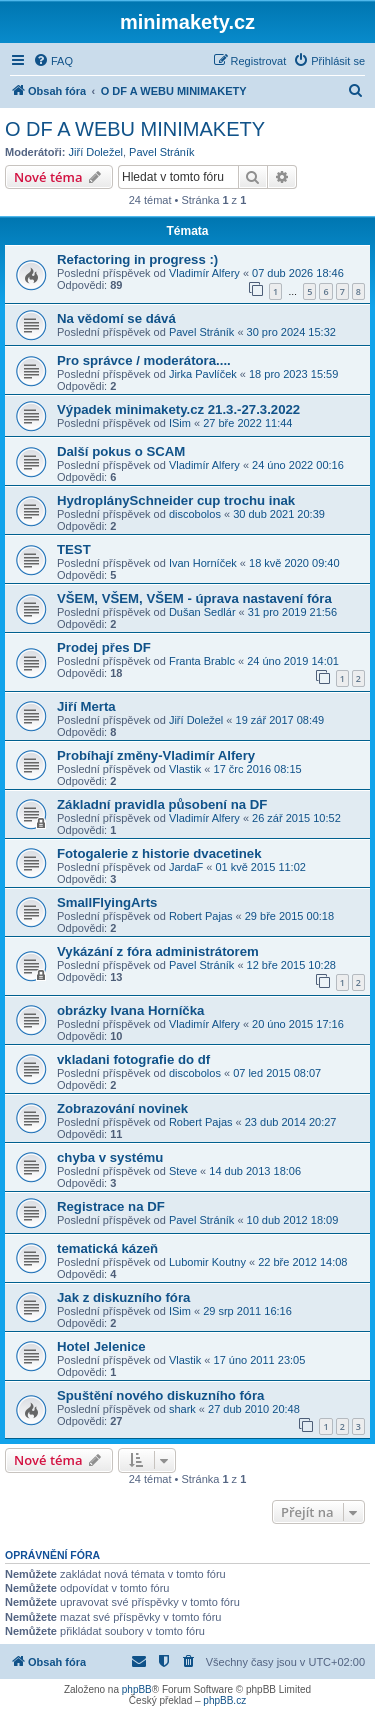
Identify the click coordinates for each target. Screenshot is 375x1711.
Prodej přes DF (104, 647)
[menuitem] (53, 61)
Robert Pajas (201, 916)
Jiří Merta (86, 706)
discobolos (195, 514)
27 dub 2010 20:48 (254, 1409)
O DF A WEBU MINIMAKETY (135, 129)
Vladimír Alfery (204, 273)
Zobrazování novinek (122, 1108)
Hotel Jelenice (101, 1346)
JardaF (186, 867)
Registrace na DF (111, 1206)
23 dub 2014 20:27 (291, 1122)
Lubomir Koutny (207, 1262)
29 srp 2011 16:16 (247, 1311)
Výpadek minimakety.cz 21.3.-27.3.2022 (178, 409)
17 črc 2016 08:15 (258, 769)
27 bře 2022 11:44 (247, 423)
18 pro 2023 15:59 (293, 374)
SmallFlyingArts (107, 902)
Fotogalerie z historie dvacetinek (159, 853)
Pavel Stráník (161, 152)
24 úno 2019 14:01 (293, 661)
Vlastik (185, 769)
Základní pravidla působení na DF (162, 804)
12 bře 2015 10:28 (291, 965)
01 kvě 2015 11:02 (260, 867)
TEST (74, 549)
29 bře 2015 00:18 (289, 916)
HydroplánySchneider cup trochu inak (176, 500)
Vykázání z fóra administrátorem (158, 951)
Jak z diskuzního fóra (123, 1297)
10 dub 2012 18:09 (293, 1220)
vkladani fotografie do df (133, 1059)
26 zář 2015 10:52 (296, 818)
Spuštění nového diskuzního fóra (160, 1395)
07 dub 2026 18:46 (298, 273)
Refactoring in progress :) (137, 259)
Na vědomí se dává (116, 318)
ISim (180, 423)
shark (182, 1409)
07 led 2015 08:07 (277, 1073)
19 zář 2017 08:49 (280, 720)
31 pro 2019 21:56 (292, 612)
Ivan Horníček (203, 563)
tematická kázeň (107, 1248)
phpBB (137, 1689)
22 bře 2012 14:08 (302, 1262)
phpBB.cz (224, 1700)
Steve (183, 1171)
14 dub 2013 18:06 (255, 1171)
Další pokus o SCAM (121, 451)
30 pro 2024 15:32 (291, 332)
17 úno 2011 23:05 (260, 1360)
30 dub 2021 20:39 (279, 514)
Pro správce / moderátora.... (144, 360)
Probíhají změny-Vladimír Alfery (156, 755)
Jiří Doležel (96, 152)
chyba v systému (110, 1157)
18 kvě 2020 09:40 (294, 563)
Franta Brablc (202, 661)
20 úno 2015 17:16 (298, 1024)
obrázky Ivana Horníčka (130, 1010)
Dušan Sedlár (202, 612)
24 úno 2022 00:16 (298, 465)
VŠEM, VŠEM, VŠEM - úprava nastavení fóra (194, 598)
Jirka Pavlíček (203, 374)
